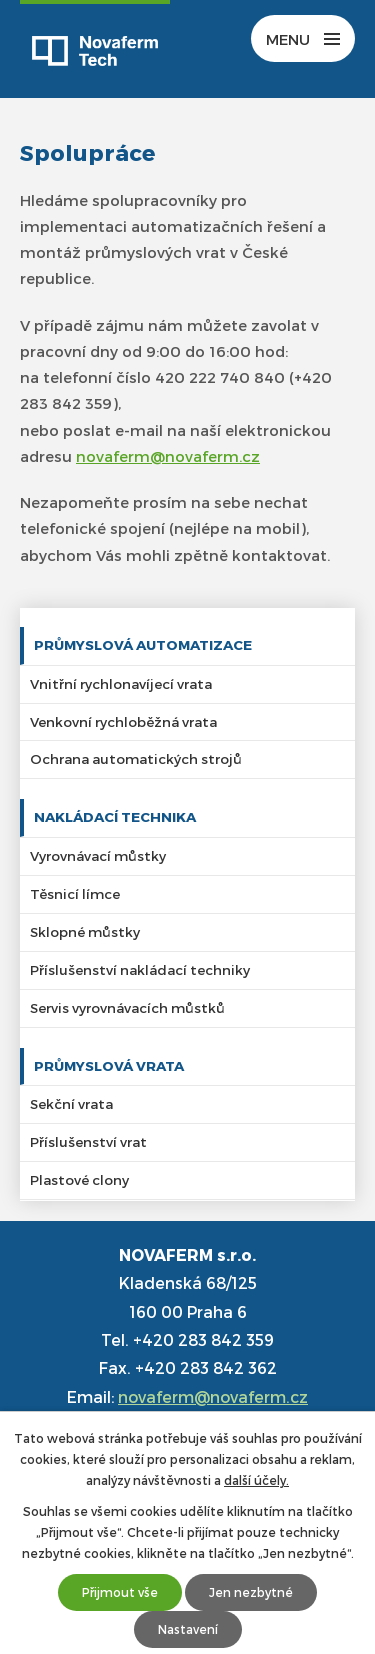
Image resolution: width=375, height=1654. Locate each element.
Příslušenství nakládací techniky (140, 969)
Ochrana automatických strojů (136, 758)
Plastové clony (79, 1179)
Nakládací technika (115, 816)
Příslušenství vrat (88, 1141)
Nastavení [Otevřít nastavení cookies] (188, 1629)
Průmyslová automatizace (143, 644)
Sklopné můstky (85, 931)
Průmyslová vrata (109, 1065)
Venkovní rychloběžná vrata (123, 721)
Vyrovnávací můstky (98, 855)
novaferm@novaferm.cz (168, 456)
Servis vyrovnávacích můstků (127, 1007)
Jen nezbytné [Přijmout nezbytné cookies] (251, 1592)
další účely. (256, 1480)
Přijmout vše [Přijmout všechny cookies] (120, 1592)
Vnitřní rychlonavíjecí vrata (121, 683)
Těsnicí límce (75, 893)
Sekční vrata (71, 1103)
